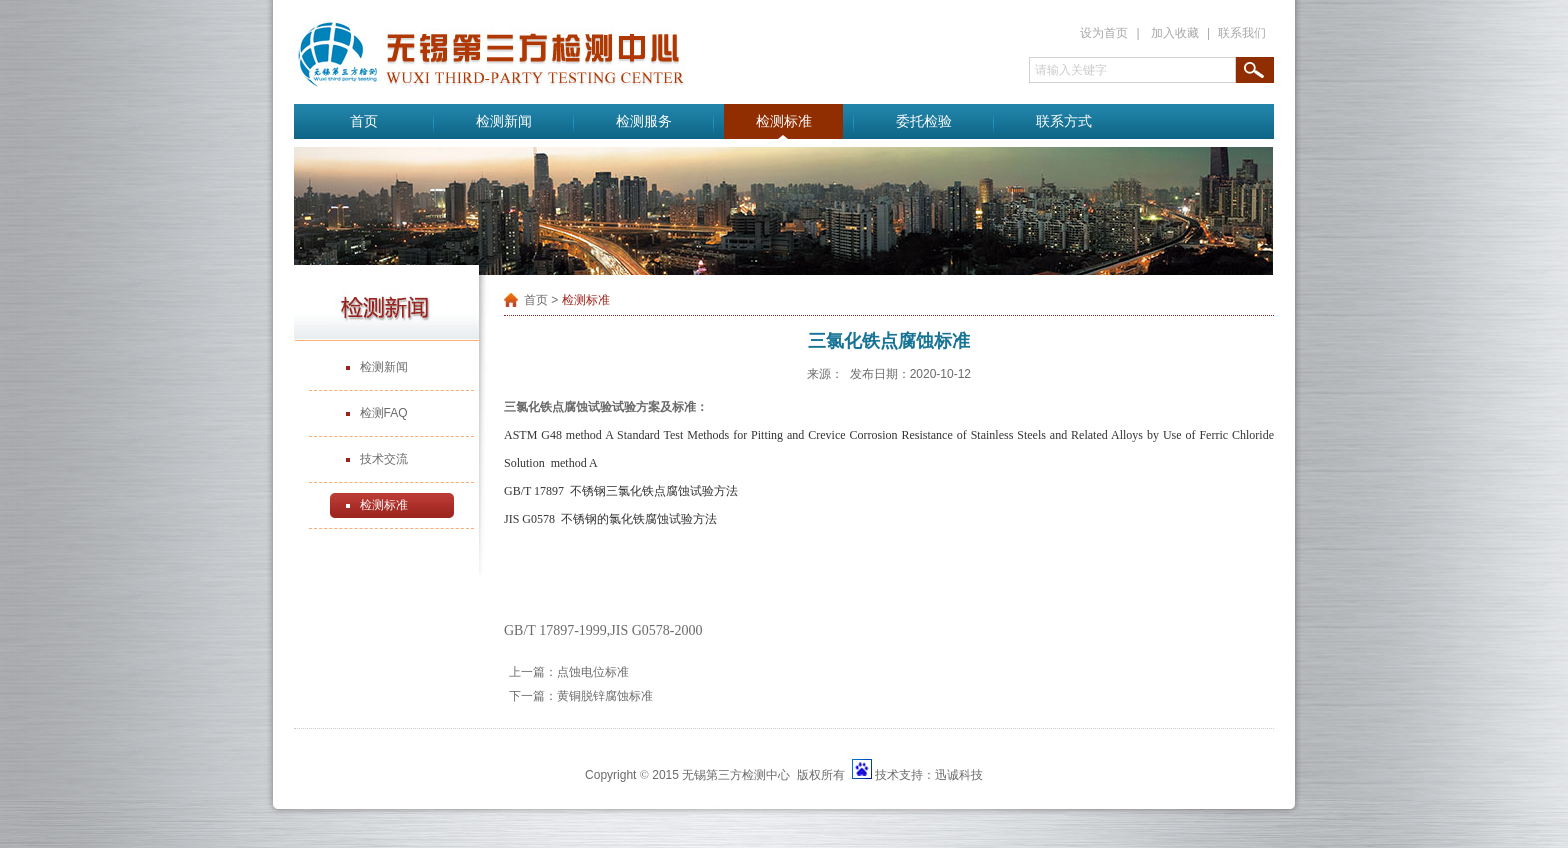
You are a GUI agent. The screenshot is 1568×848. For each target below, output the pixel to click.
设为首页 (1104, 33)
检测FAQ (384, 413)
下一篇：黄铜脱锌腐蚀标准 (581, 696)
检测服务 (644, 121)
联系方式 (1064, 121)
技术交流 (384, 459)
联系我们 (1242, 33)
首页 (364, 121)
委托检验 (924, 121)
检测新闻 (504, 121)
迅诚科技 (959, 775)
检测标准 (784, 121)
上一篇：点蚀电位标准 (569, 672)
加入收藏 (1175, 33)
